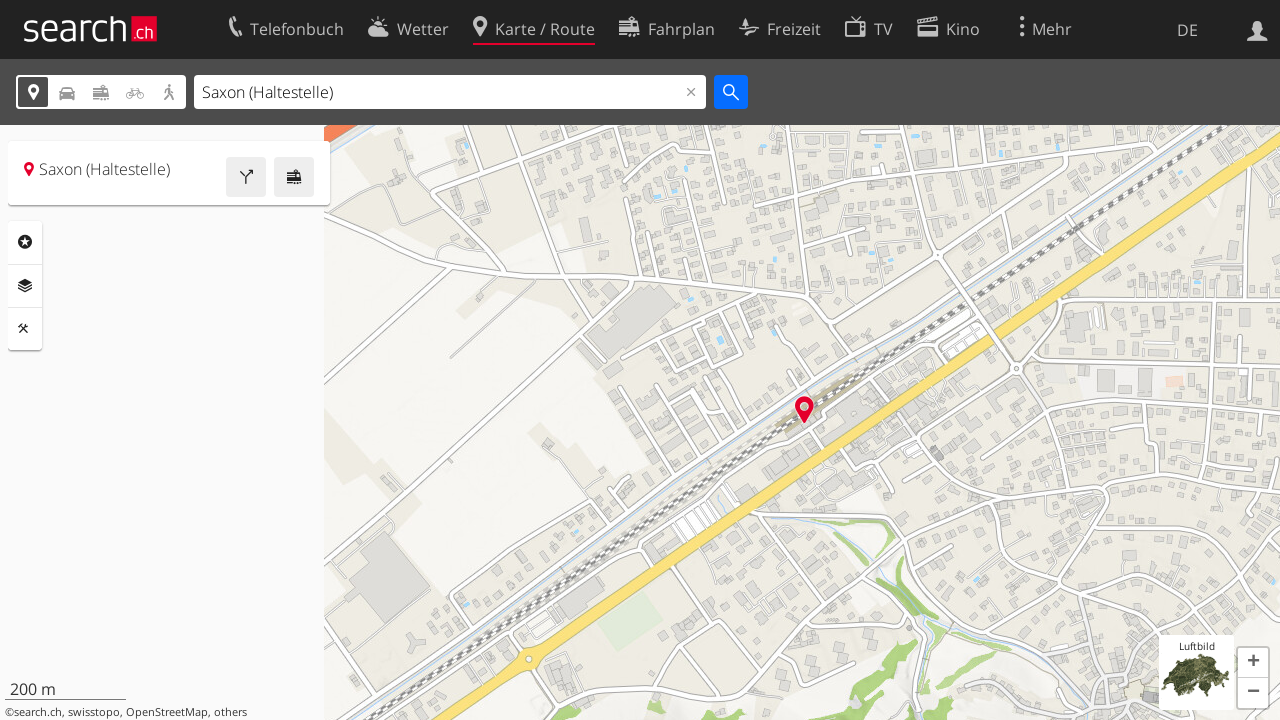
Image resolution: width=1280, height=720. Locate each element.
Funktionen (25, 329)
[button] (1253, 663)
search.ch (38, 712)
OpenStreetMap (167, 712)
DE (1187, 30)
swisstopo (94, 712)
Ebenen (25, 286)
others (230, 712)
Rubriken (25, 242)
